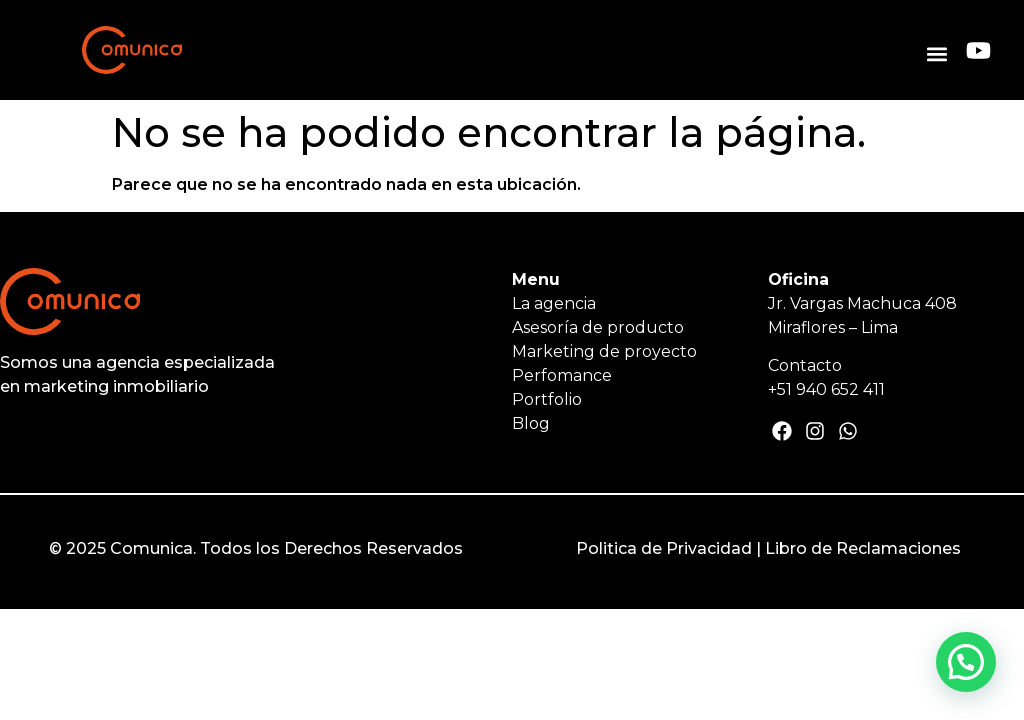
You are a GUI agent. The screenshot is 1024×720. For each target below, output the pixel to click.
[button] (936, 53)
